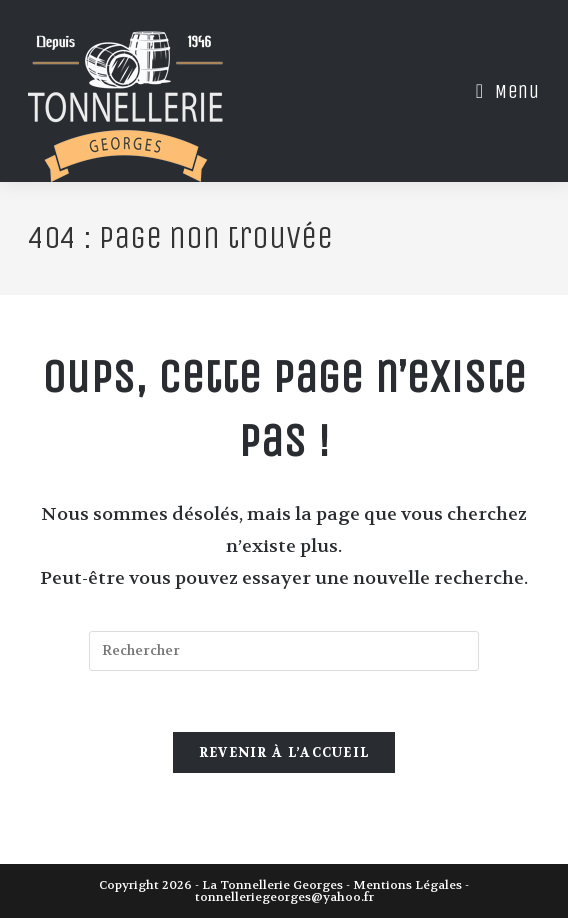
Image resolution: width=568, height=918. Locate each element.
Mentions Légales (407, 885)
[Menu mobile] (500, 91)
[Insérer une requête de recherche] (284, 651)
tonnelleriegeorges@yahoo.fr (284, 897)
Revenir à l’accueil (284, 752)
